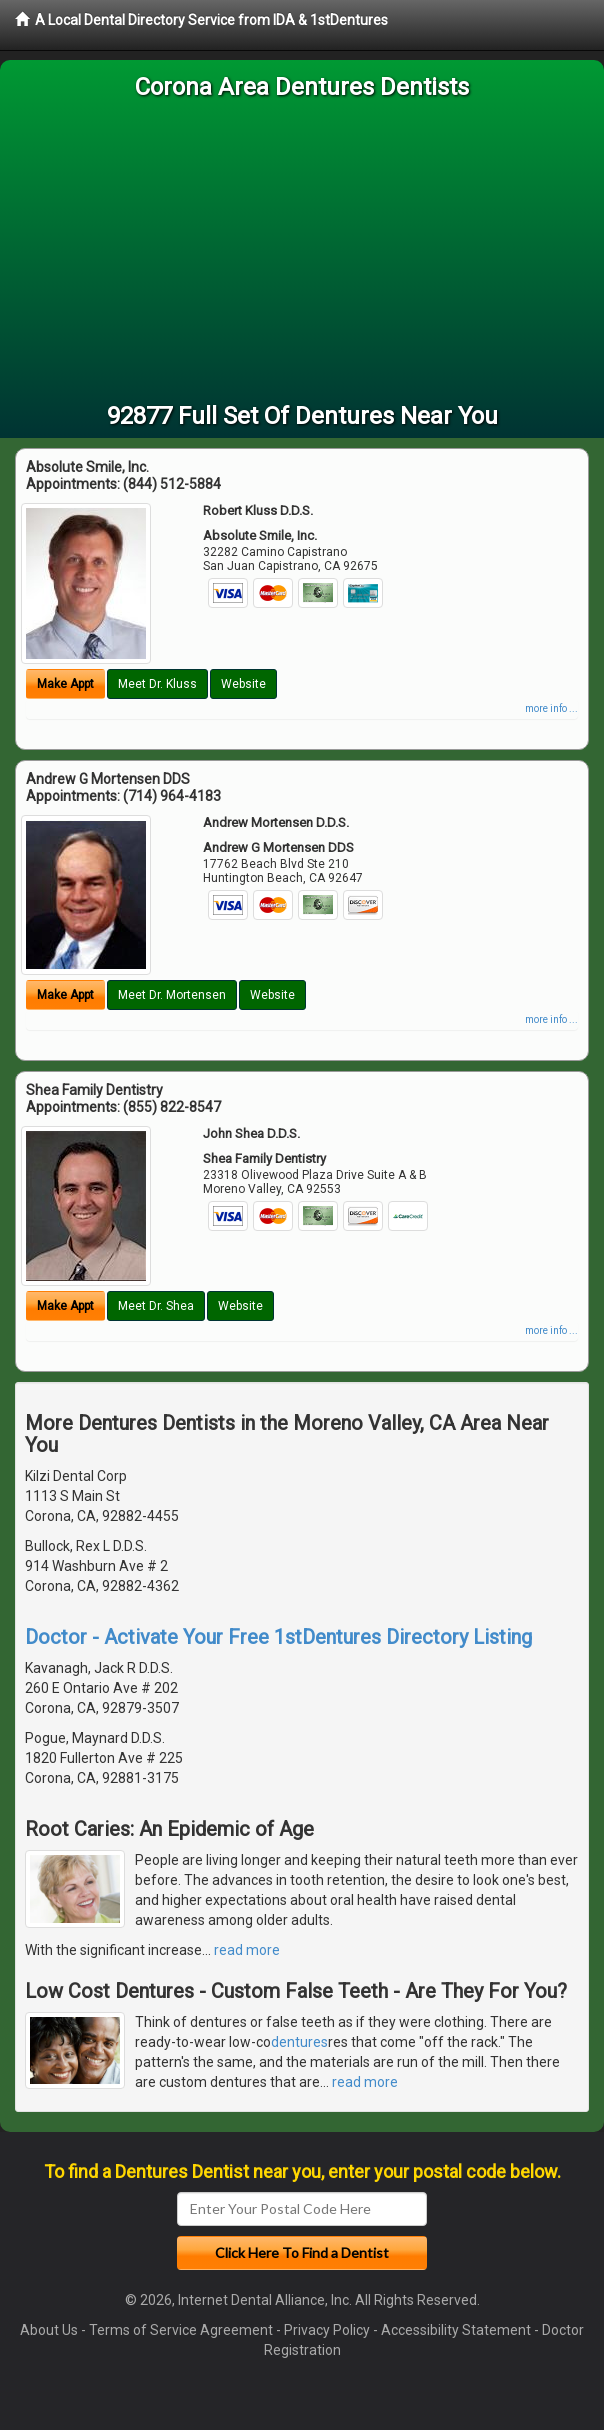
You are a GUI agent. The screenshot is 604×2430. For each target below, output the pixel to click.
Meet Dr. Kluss (157, 684)
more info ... (551, 708)
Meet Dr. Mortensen (172, 995)
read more (247, 1950)
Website (243, 684)
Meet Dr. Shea (156, 1306)
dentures (299, 2042)
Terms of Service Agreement (181, 2330)
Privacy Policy (327, 2330)
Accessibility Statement (456, 2330)
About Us (49, 2330)
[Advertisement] (302, 254)
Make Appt (65, 684)
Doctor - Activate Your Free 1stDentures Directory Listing (278, 1637)
